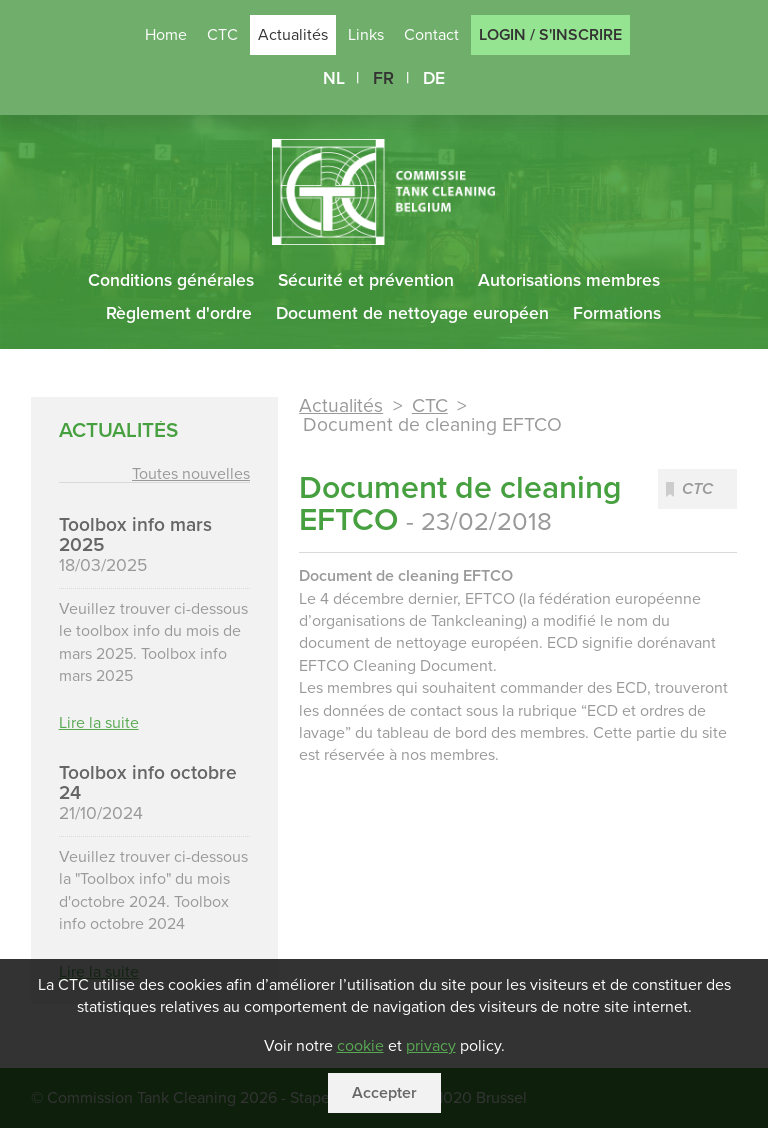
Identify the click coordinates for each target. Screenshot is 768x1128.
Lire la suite (99, 722)
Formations (617, 313)
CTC (430, 406)
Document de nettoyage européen (412, 313)
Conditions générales (171, 280)
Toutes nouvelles (191, 474)
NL (334, 78)
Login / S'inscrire (550, 35)
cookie (360, 1046)
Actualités (341, 406)
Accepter (384, 1093)
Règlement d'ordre (179, 313)
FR (383, 78)
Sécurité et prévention (366, 280)
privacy (431, 1046)
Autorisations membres (569, 280)
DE (434, 78)
